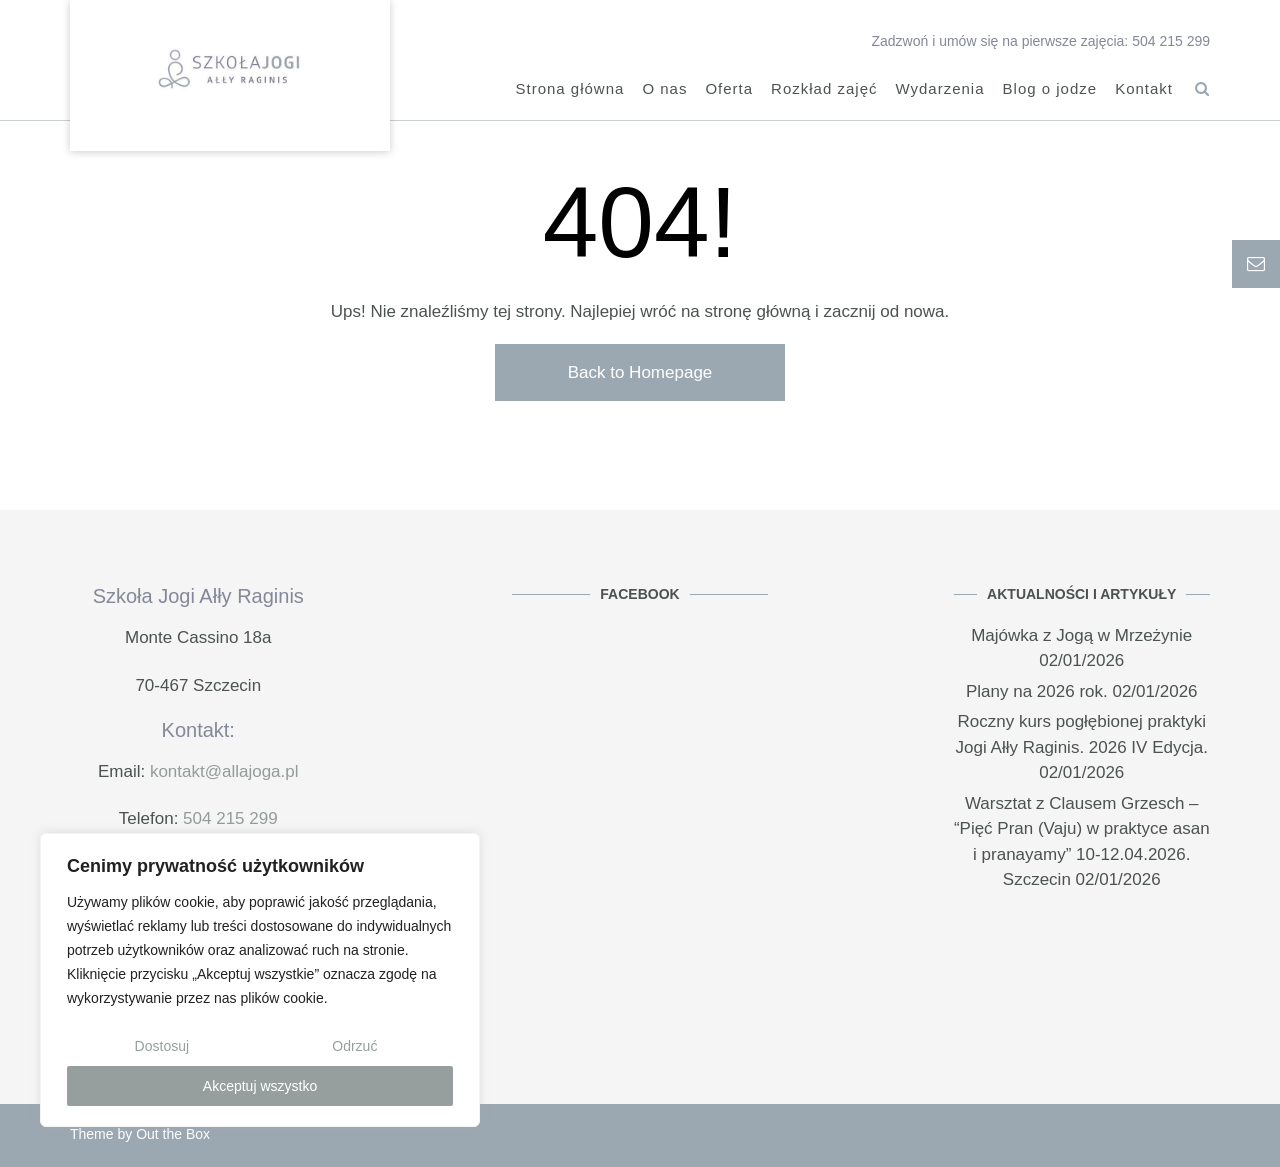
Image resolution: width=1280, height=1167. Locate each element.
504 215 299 (230, 818)
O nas (664, 90)
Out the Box (173, 1134)
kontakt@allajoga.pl (224, 771)
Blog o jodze (1050, 90)
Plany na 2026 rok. (1037, 691)
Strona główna (569, 90)
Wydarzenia (939, 90)
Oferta (729, 90)
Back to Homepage (640, 372)
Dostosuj (162, 1046)
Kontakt (1144, 90)
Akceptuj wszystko (260, 1086)
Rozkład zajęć (824, 90)
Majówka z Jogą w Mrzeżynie (1081, 635)
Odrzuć (354, 1046)
